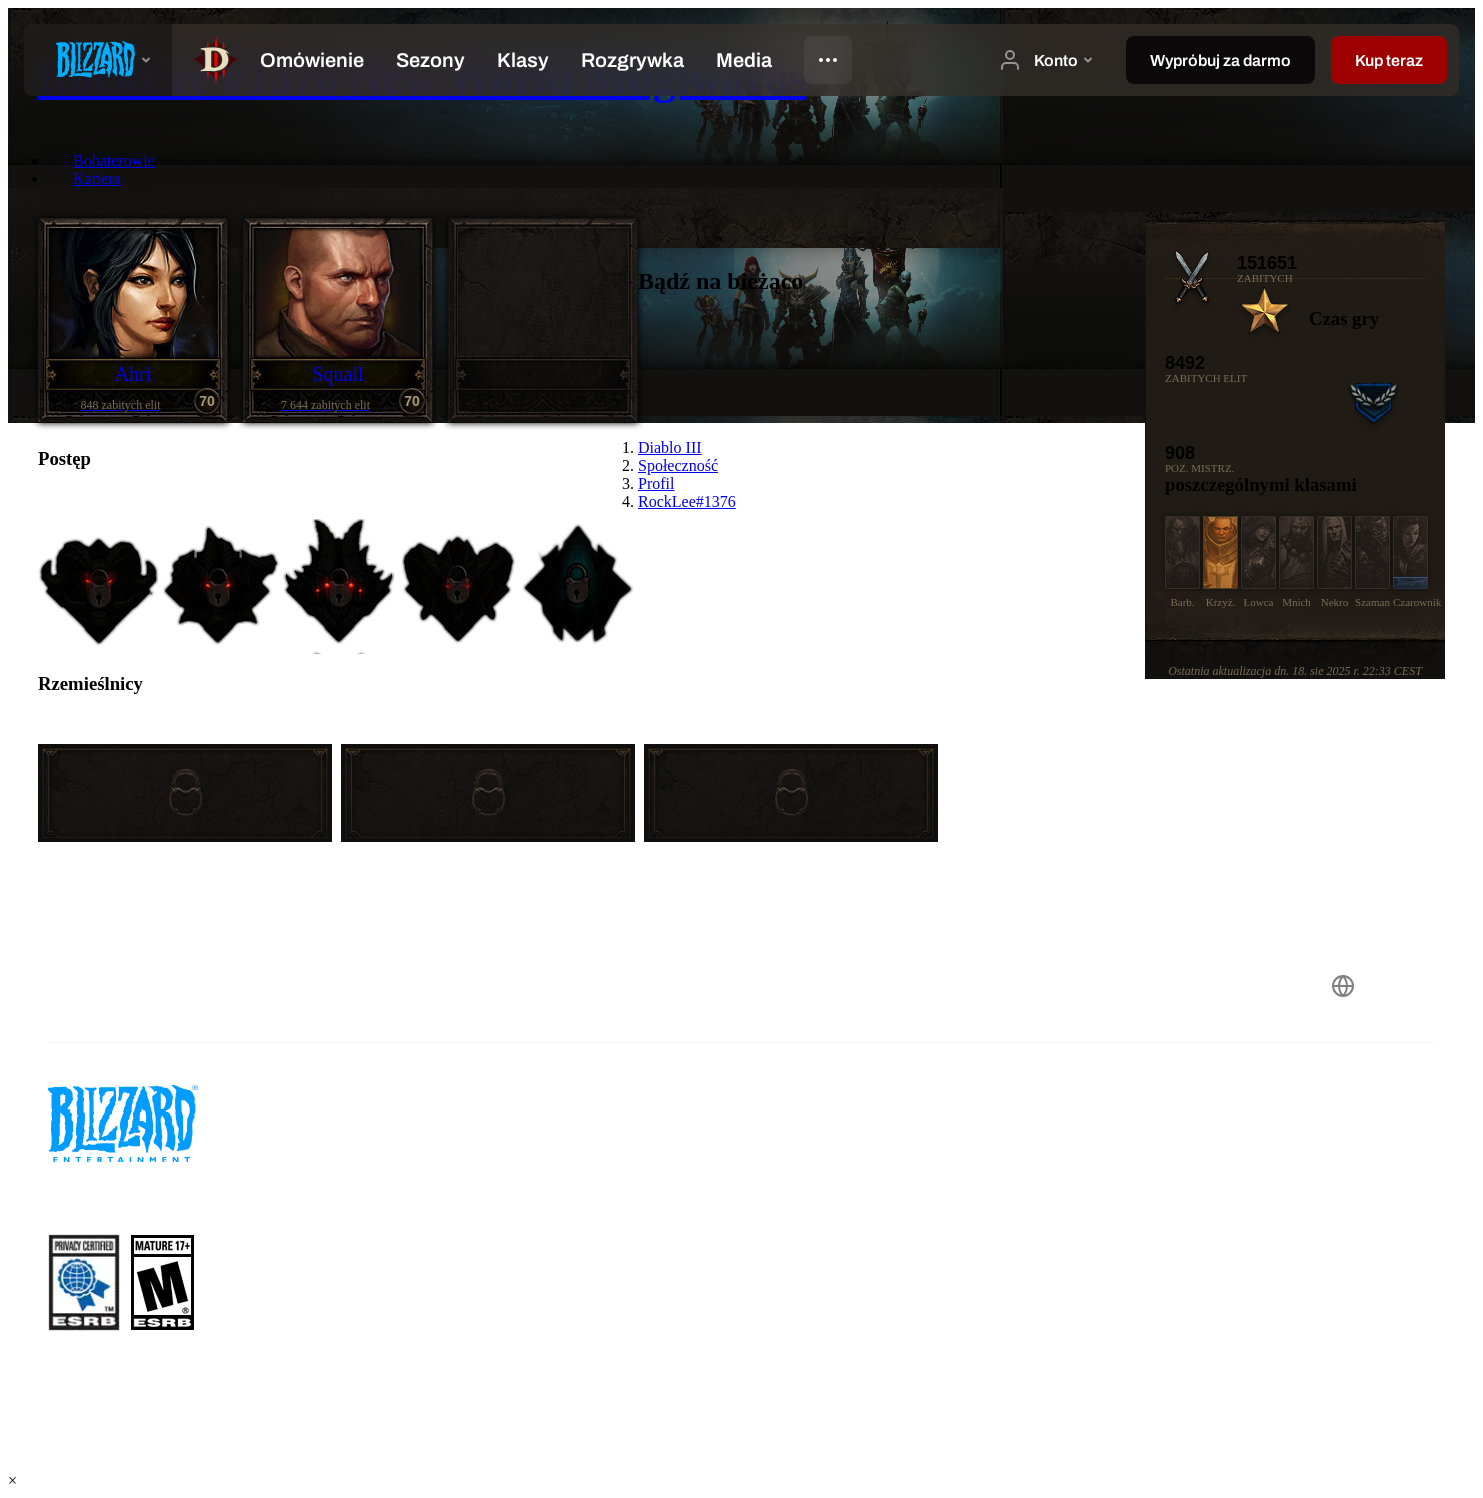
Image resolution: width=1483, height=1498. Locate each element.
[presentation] (98, 60)
